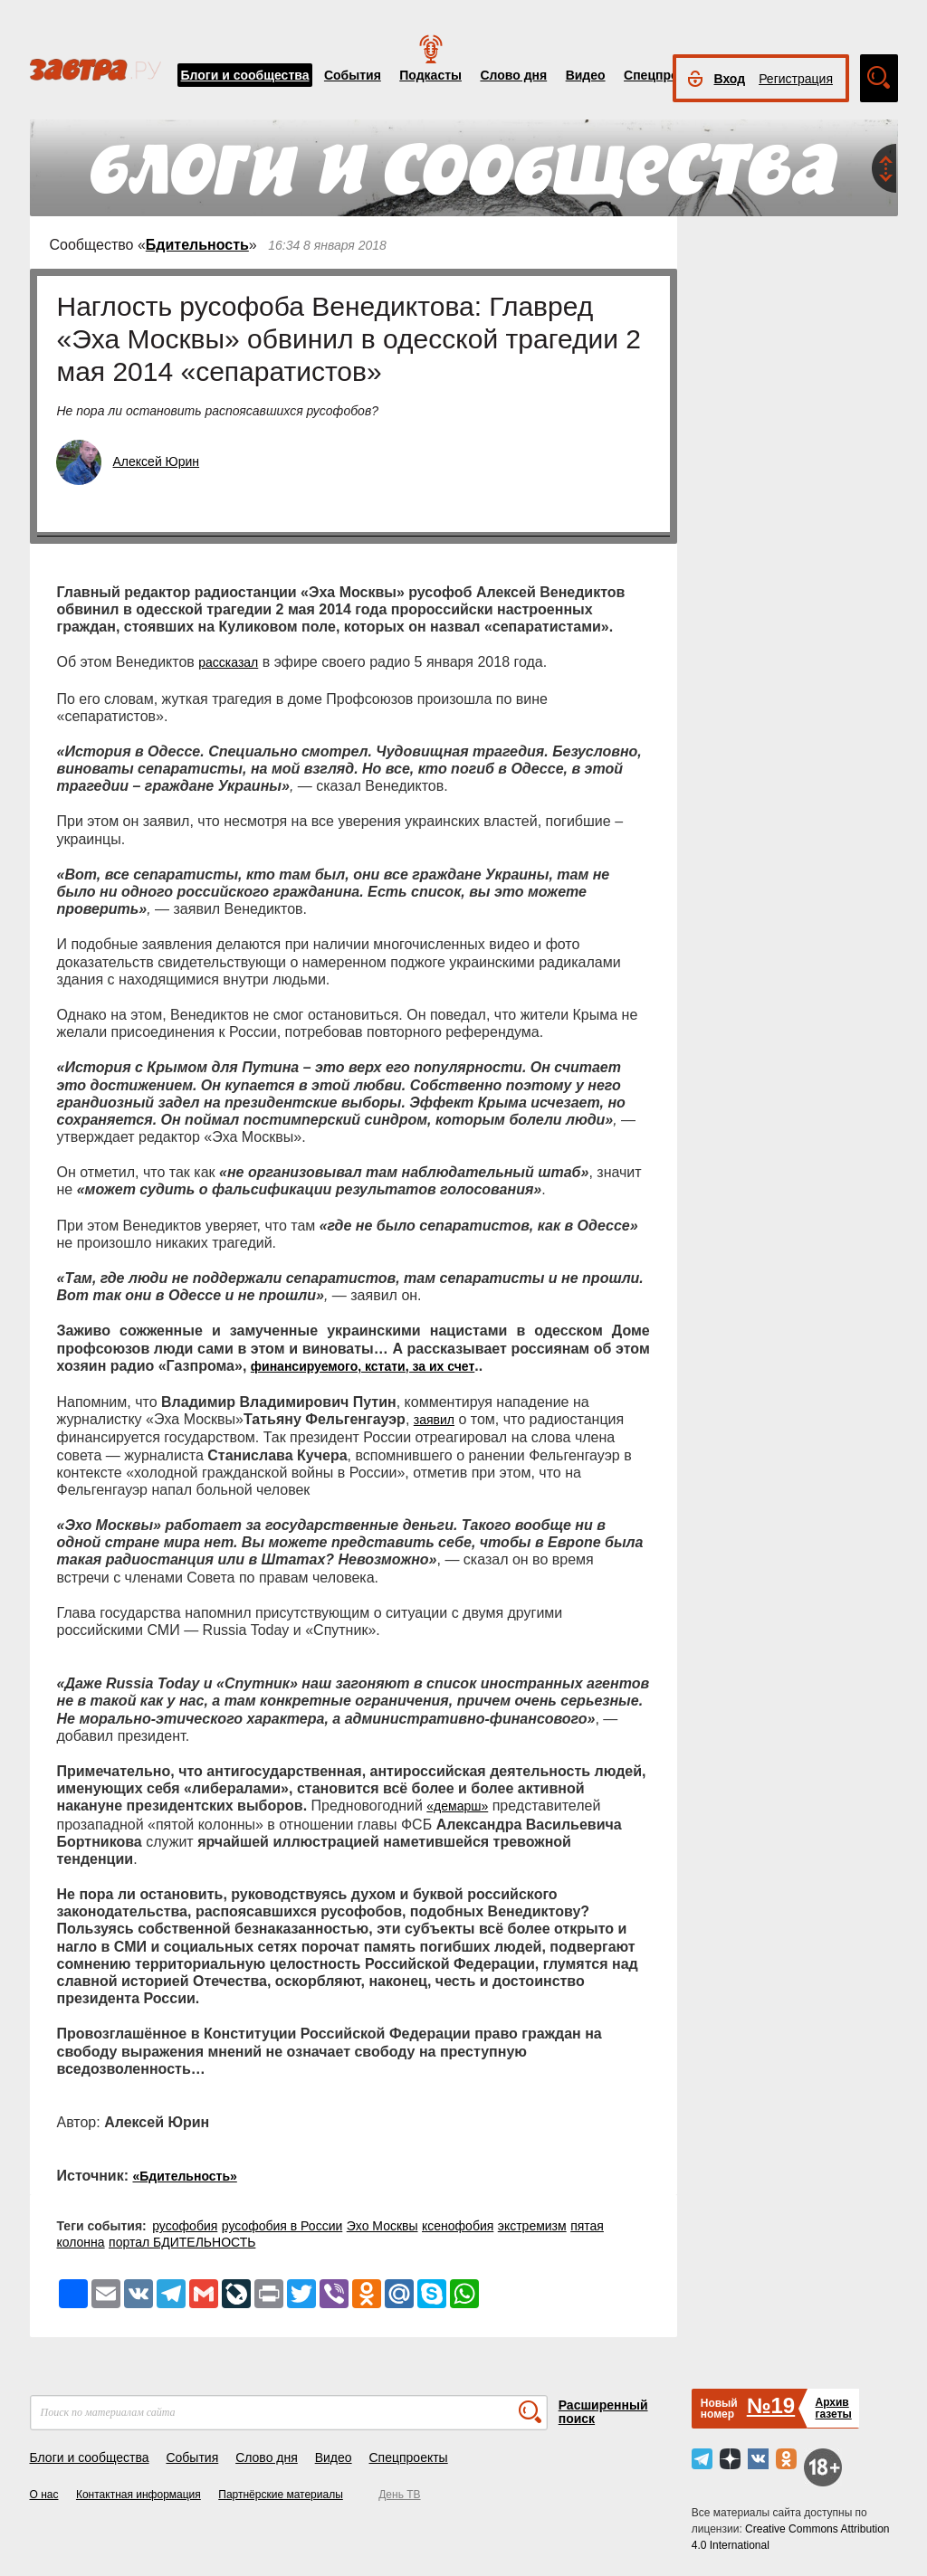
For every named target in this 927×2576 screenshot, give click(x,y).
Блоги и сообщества (245, 75)
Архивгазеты (833, 2408)
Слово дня (513, 75)
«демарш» (457, 1806)
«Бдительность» (184, 2176)
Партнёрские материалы (280, 2494)
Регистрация (796, 78)
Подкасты (430, 75)
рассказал (228, 662)
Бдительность (197, 244)
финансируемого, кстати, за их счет (362, 1366)
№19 (771, 2405)
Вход (730, 78)
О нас (44, 2494)
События (352, 75)
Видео (586, 75)
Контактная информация (138, 2494)
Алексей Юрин (156, 461)
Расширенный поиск (603, 2412)
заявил (434, 1419)
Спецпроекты (666, 75)
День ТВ (399, 2494)
